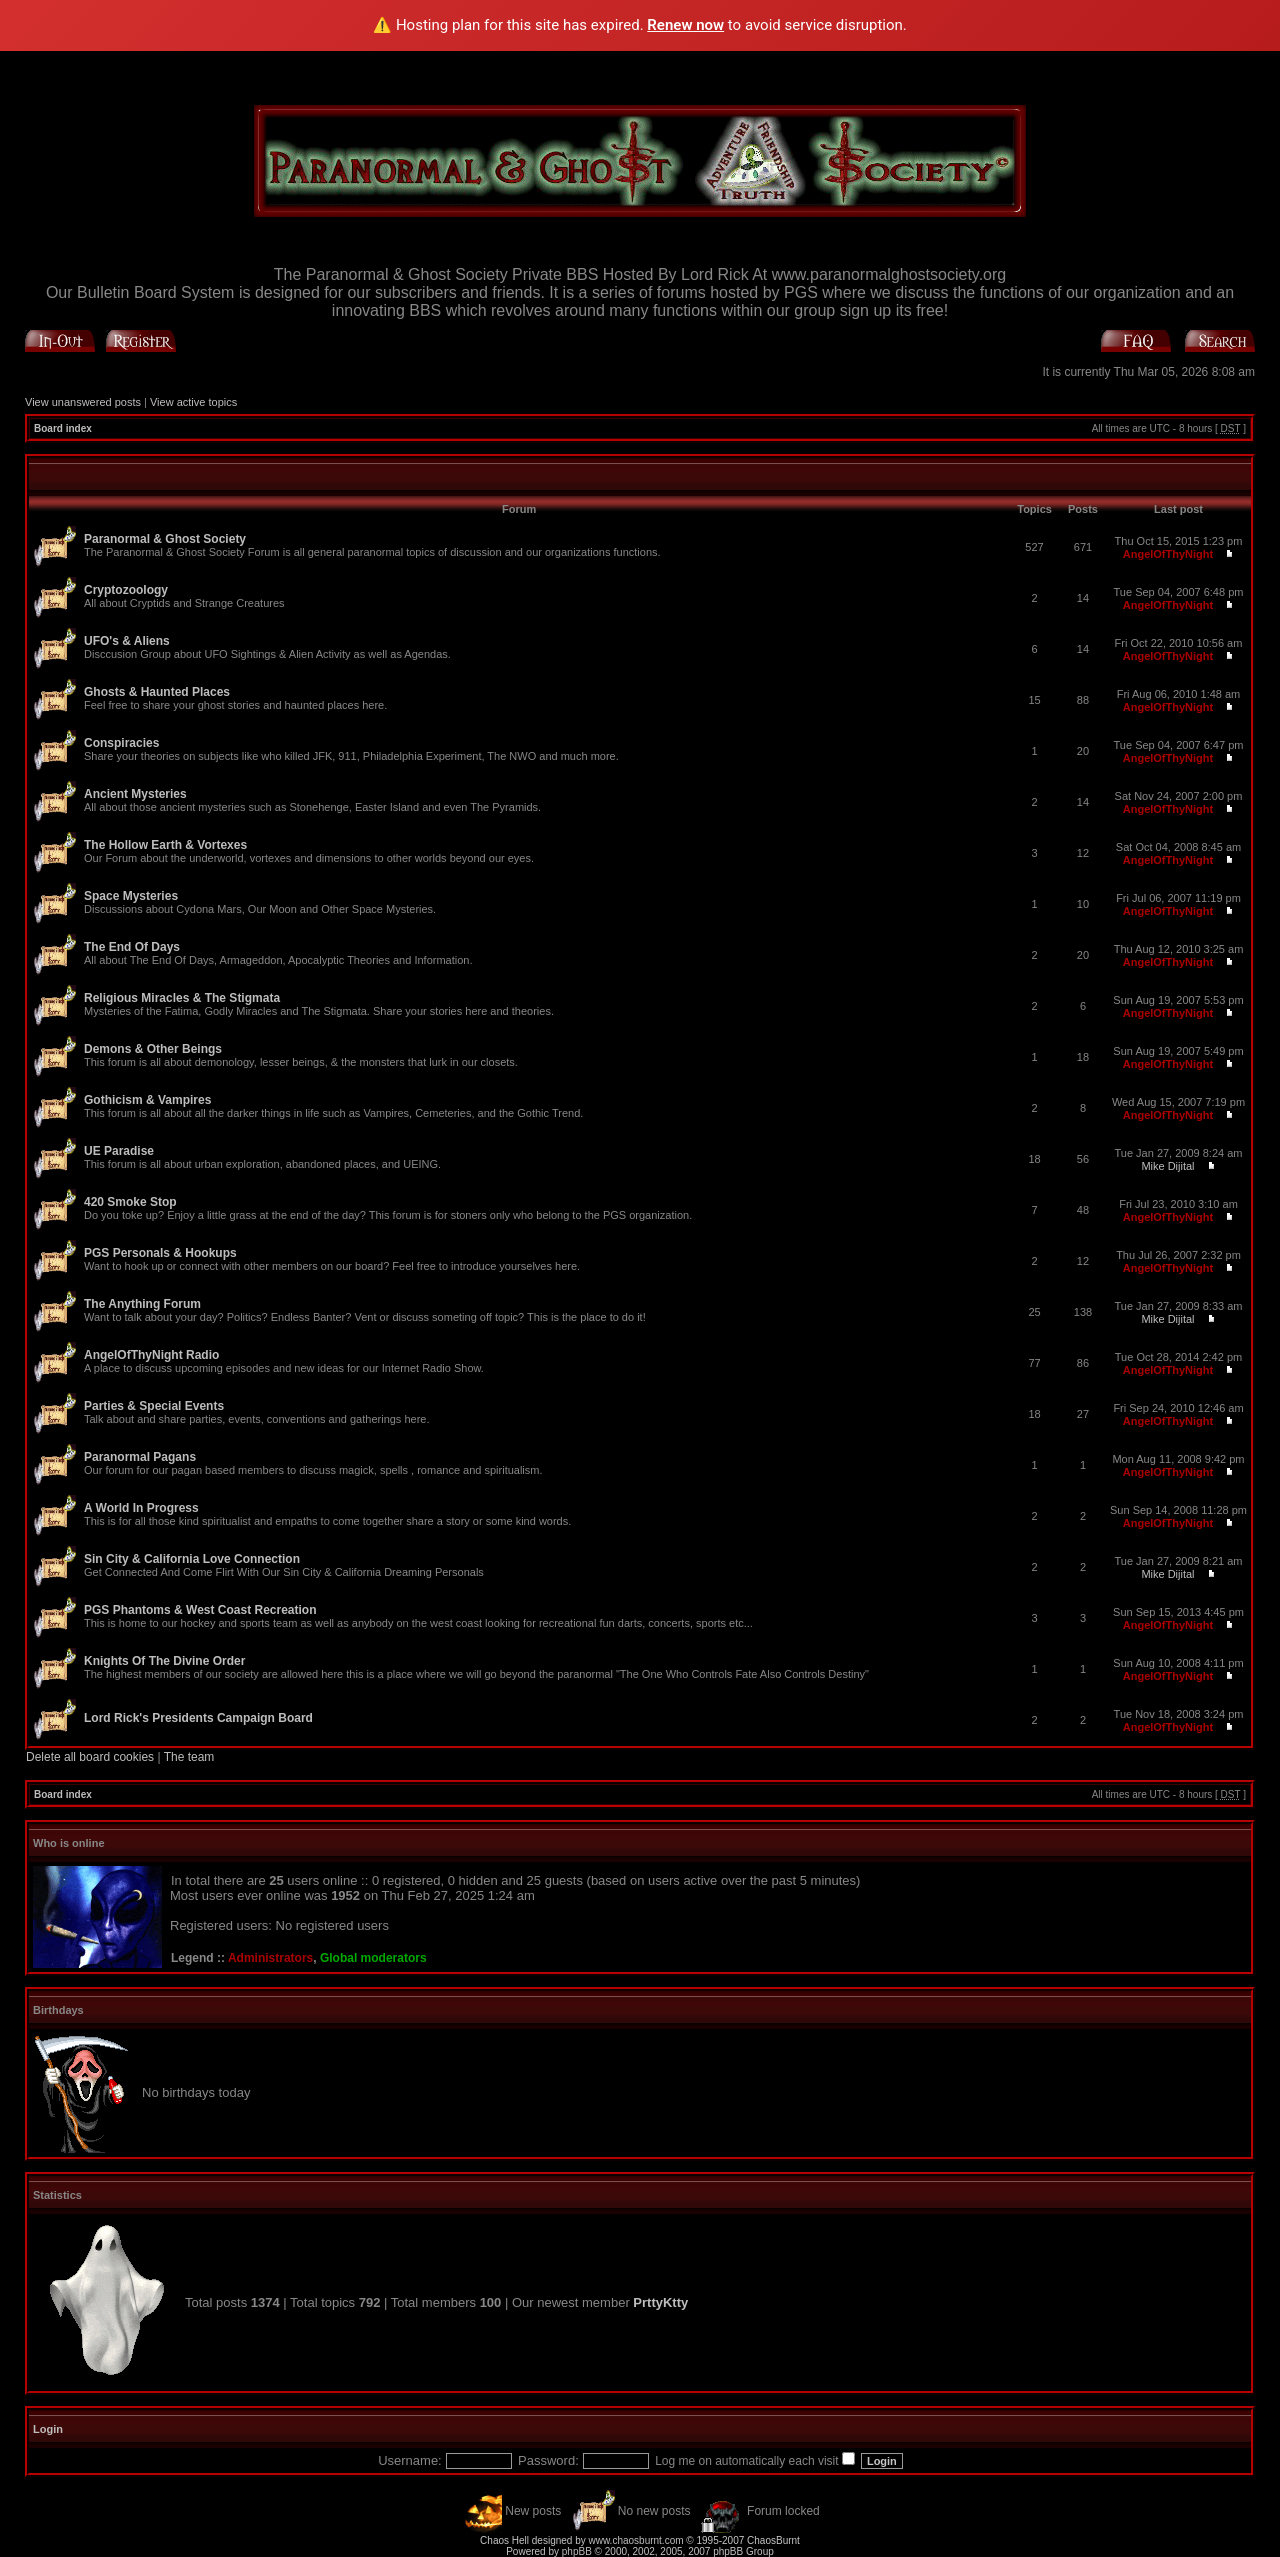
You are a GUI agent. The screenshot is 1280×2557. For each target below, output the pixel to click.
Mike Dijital (1167, 1166)
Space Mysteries (131, 896)
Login (48, 2429)
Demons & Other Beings (153, 1049)
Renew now (685, 25)
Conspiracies (121, 743)
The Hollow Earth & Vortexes (165, 845)
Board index (63, 428)
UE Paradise (119, 1151)
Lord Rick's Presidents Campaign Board (198, 1718)
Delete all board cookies (90, 1757)
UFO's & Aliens (127, 641)
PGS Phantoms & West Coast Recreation (200, 1610)
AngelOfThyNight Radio (151, 1355)
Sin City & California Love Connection (192, 1559)
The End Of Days (132, 947)
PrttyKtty (660, 2302)
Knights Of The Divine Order (164, 1661)
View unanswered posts (83, 402)
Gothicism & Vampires (147, 1100)
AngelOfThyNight (1168, 554)
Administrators (270, 1958)
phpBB (577, 2551)
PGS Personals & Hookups (160, 1253)
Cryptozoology (126, 590)
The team (189, 1757)
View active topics (193, 402)
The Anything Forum (142, 1304)
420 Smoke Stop (130, 1202)
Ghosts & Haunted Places (157, 692)
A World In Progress (141, 1508)
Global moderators (373, 1958)
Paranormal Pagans (140, 1457)
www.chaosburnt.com (636, 2540)
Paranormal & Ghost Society (165, 539)
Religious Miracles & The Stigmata (182, 998)
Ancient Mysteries (135, 794)
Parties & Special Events (154, 1406)
